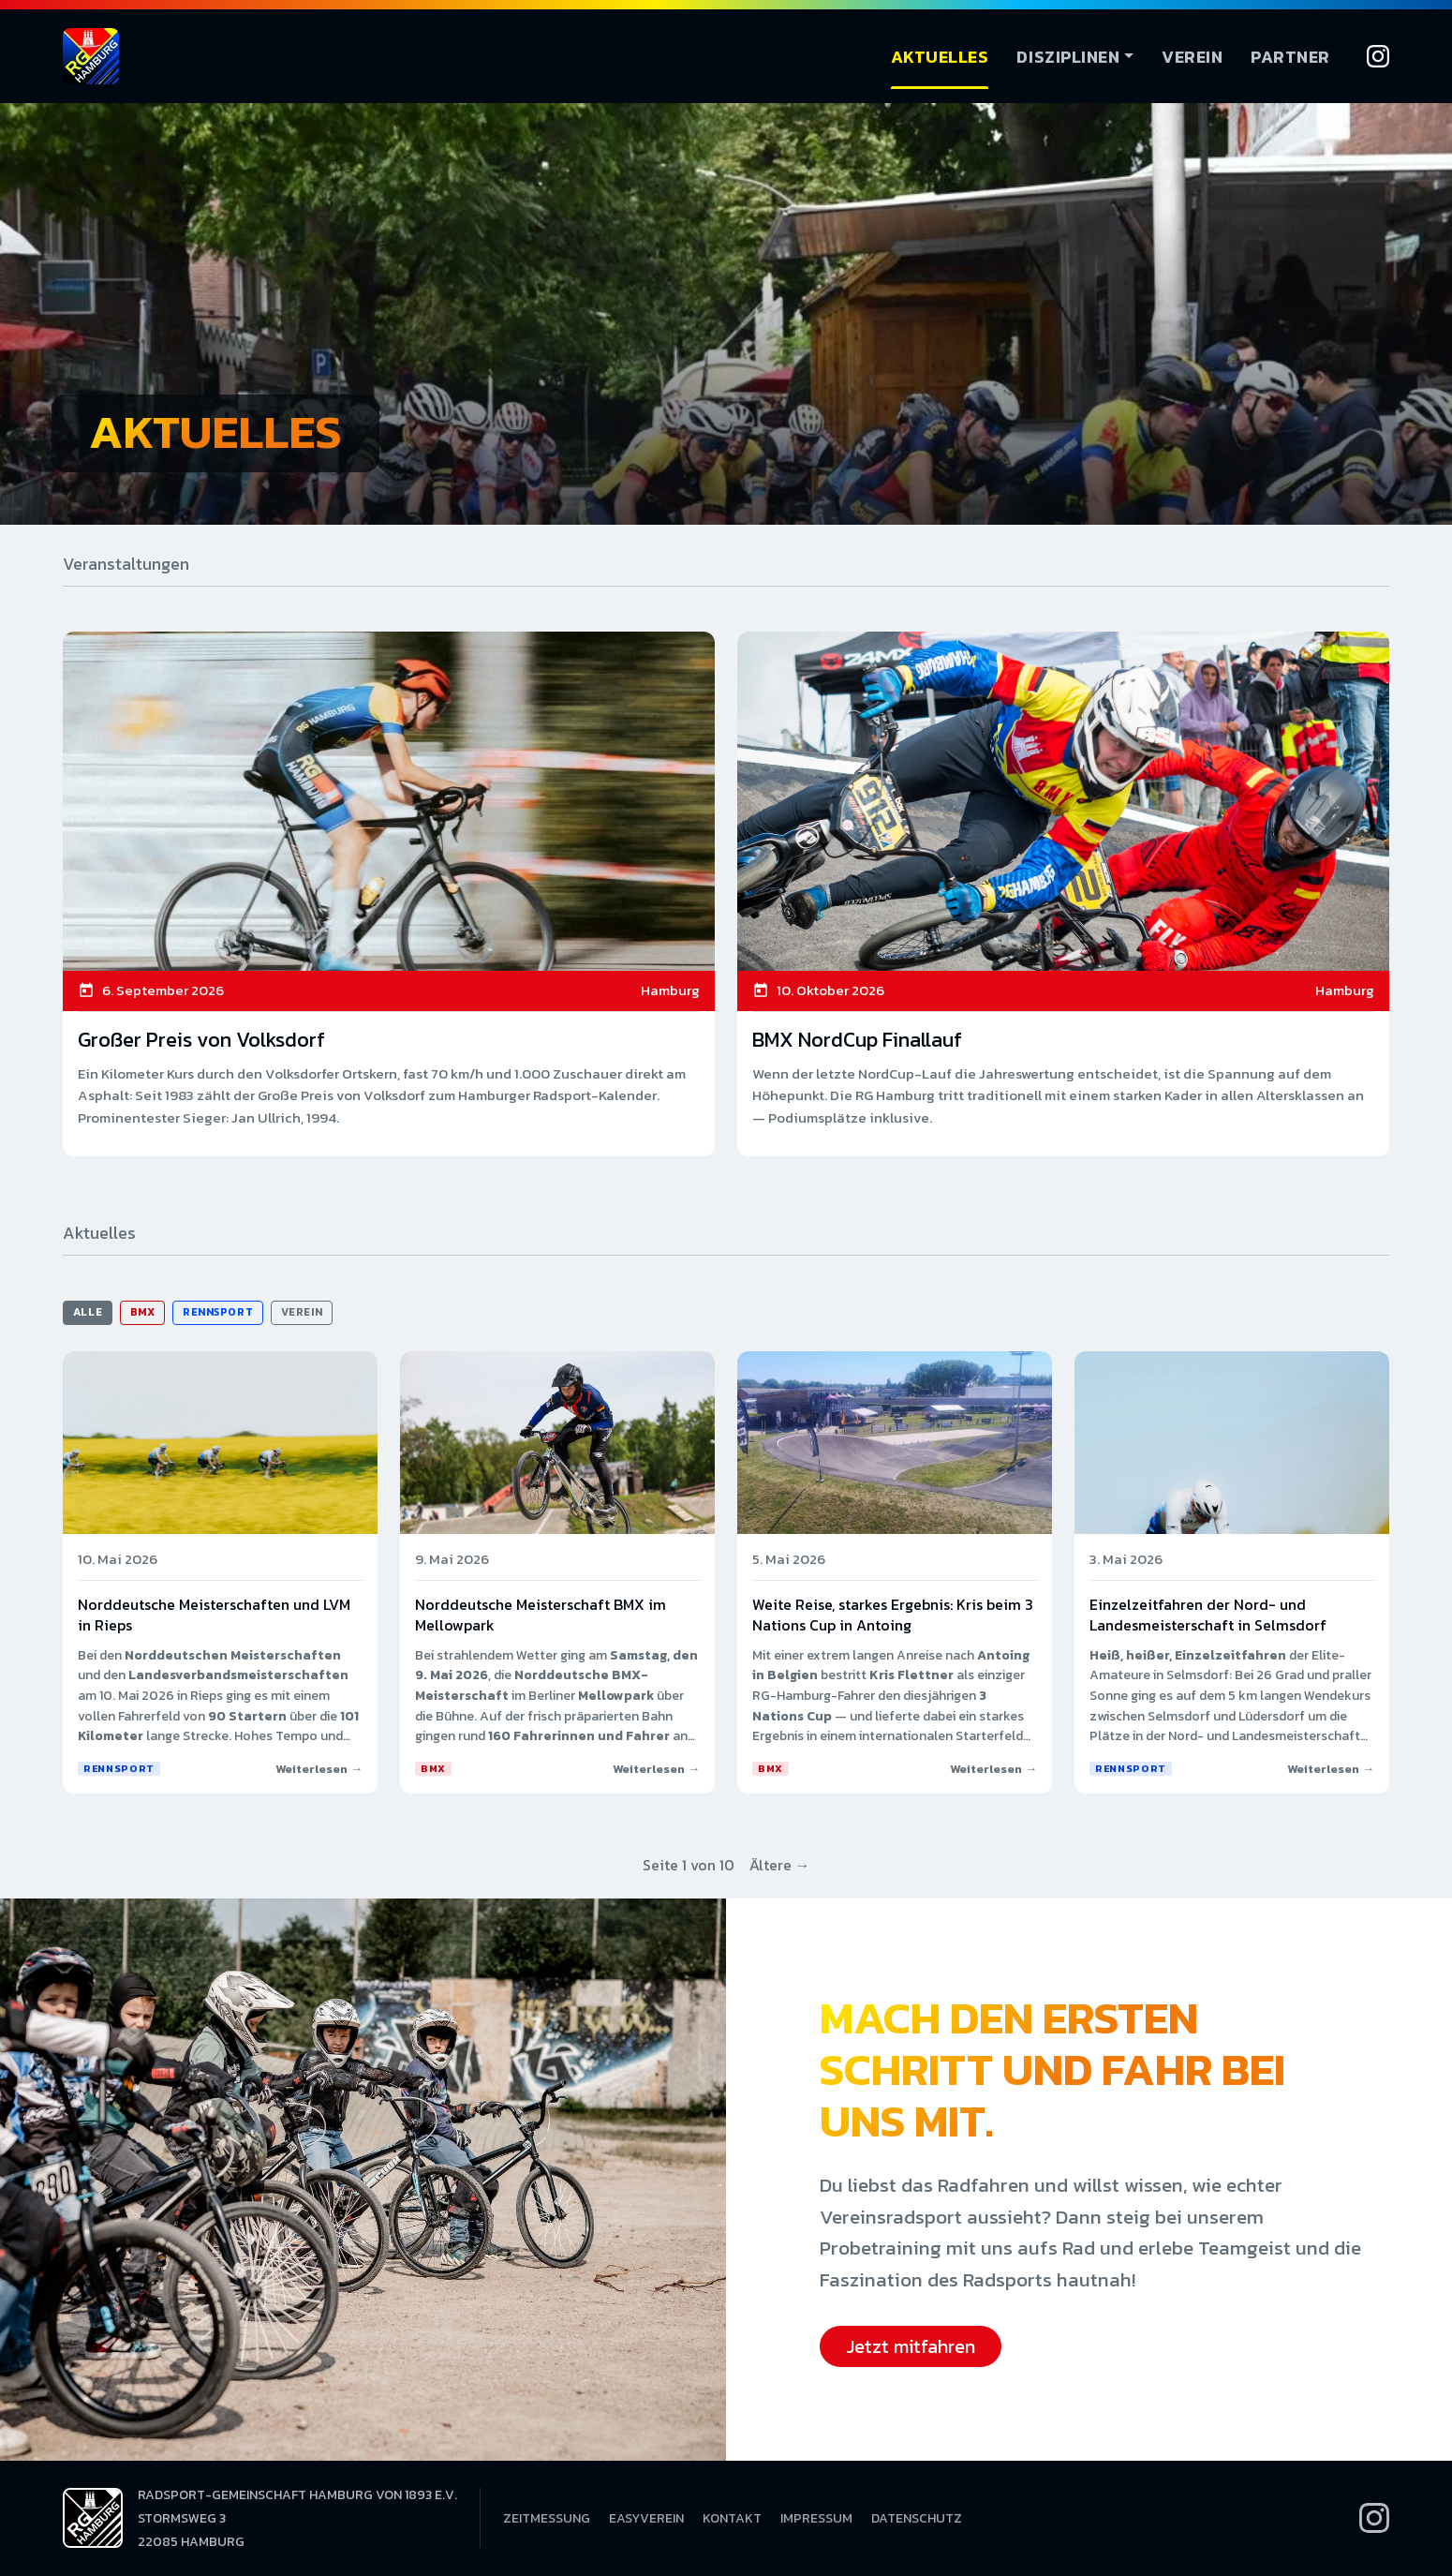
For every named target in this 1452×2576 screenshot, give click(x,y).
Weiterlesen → (319, 1769)
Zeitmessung (546, 2518)
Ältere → (779, 1865)
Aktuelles (940, 56)
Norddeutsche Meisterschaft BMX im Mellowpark (540, 1614)
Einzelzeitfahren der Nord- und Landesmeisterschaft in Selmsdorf (1207, 1614)
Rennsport (218, 1311)
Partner (1290, 56)
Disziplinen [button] (1067, 56)
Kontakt (732, 2518)
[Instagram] (1378, 56)
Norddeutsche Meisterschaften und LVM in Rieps (214, 1614)
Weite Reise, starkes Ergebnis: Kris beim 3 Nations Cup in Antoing (892, 1614)
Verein (1192, 56)
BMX (143, 1311)
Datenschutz (916, 2518)
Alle (87, 1311)
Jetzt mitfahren (910, 2346)
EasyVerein (646, 2518)
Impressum (816, 2518)
